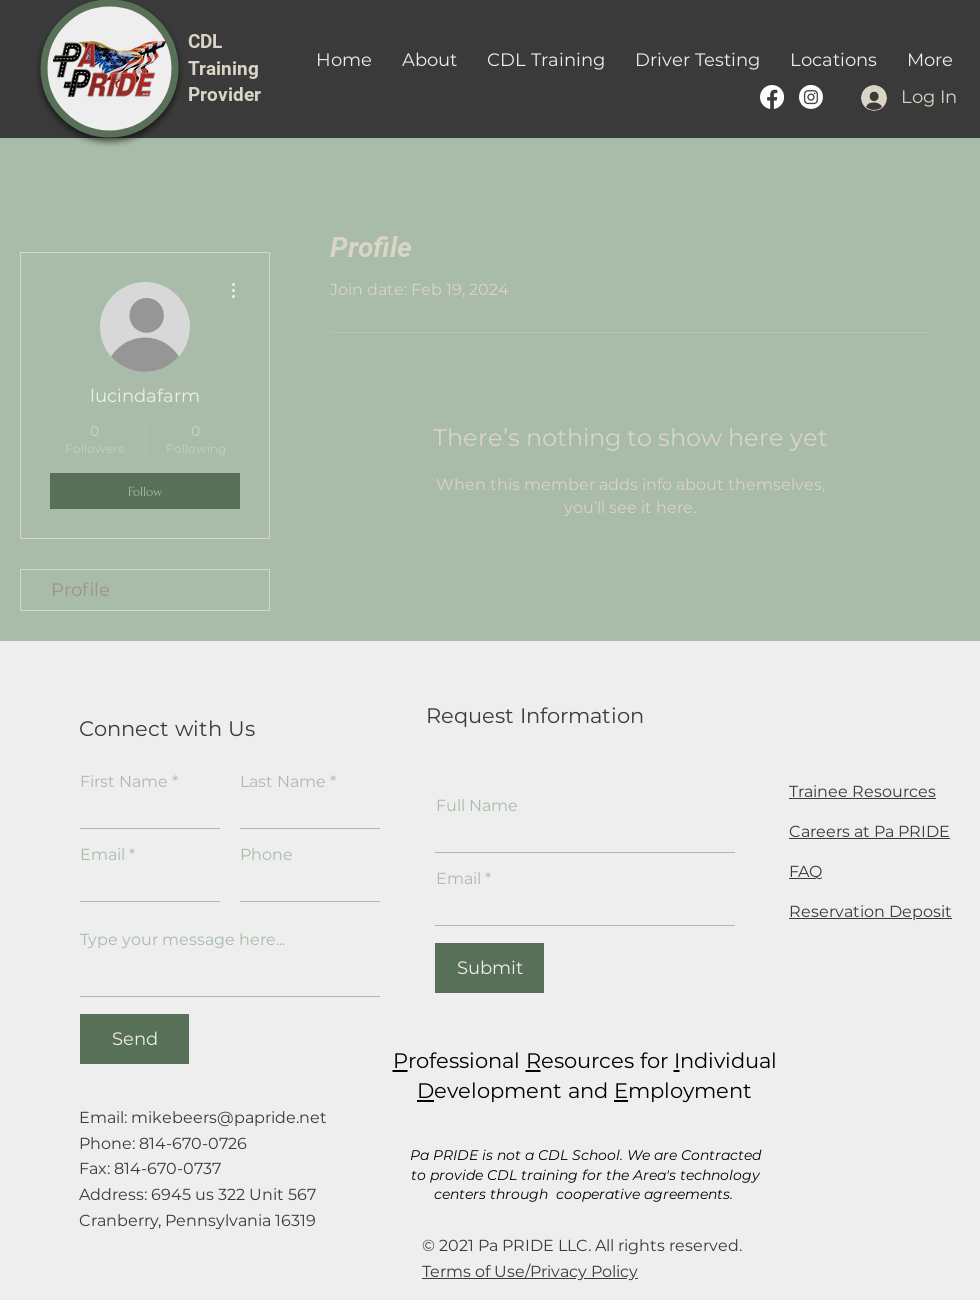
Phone (266, 855)
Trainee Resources (862, 791)
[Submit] (489, 968)
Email (102, 855)
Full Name (477, 806)
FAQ (805, 871)
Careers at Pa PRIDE (869, 831)
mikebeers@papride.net (229, 1117)
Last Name (283, 782)
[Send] (134, 1039)
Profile (80, 590)
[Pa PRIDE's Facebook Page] (772, 97)
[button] (546, 60)
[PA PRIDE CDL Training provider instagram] (811, 97)
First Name (124, 782)
